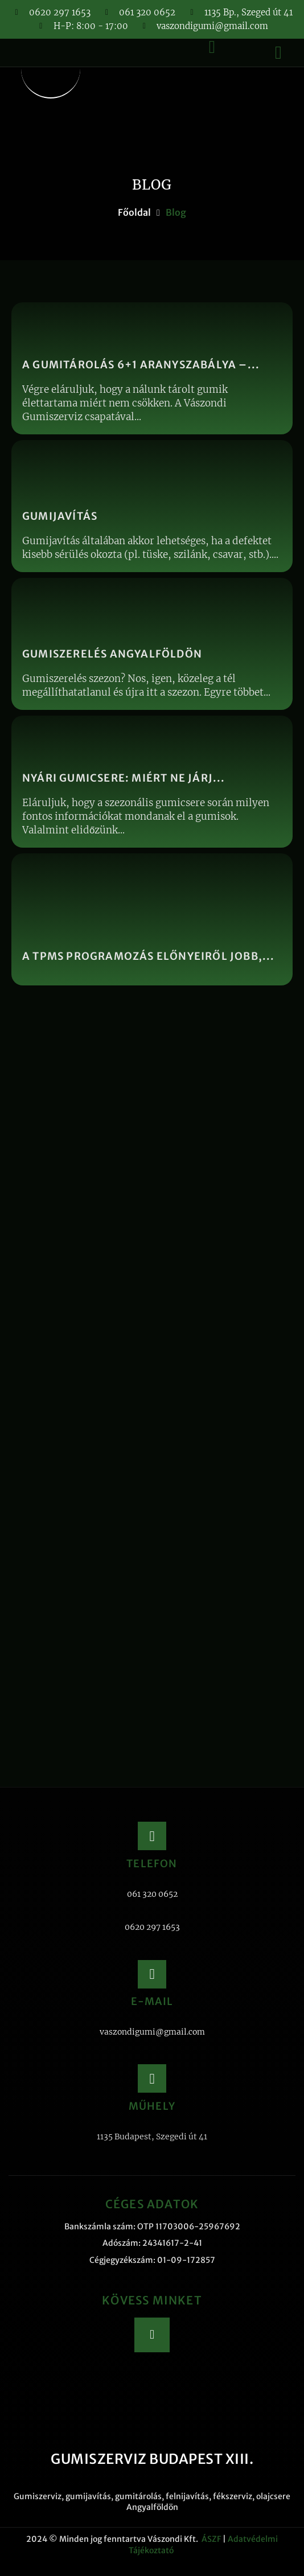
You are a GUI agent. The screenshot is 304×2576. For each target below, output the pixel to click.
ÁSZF (211, 2539)
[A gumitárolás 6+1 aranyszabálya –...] (152, 368)
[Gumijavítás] (152, 506)
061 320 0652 (152, 1894)
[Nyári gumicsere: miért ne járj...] (152, 782)
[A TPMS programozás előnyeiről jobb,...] (152, 919)
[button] (278, 52)
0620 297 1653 (152, 1927)
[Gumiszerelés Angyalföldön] (152, 644)
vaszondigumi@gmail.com (152, 2032)
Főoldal (134, 212)
